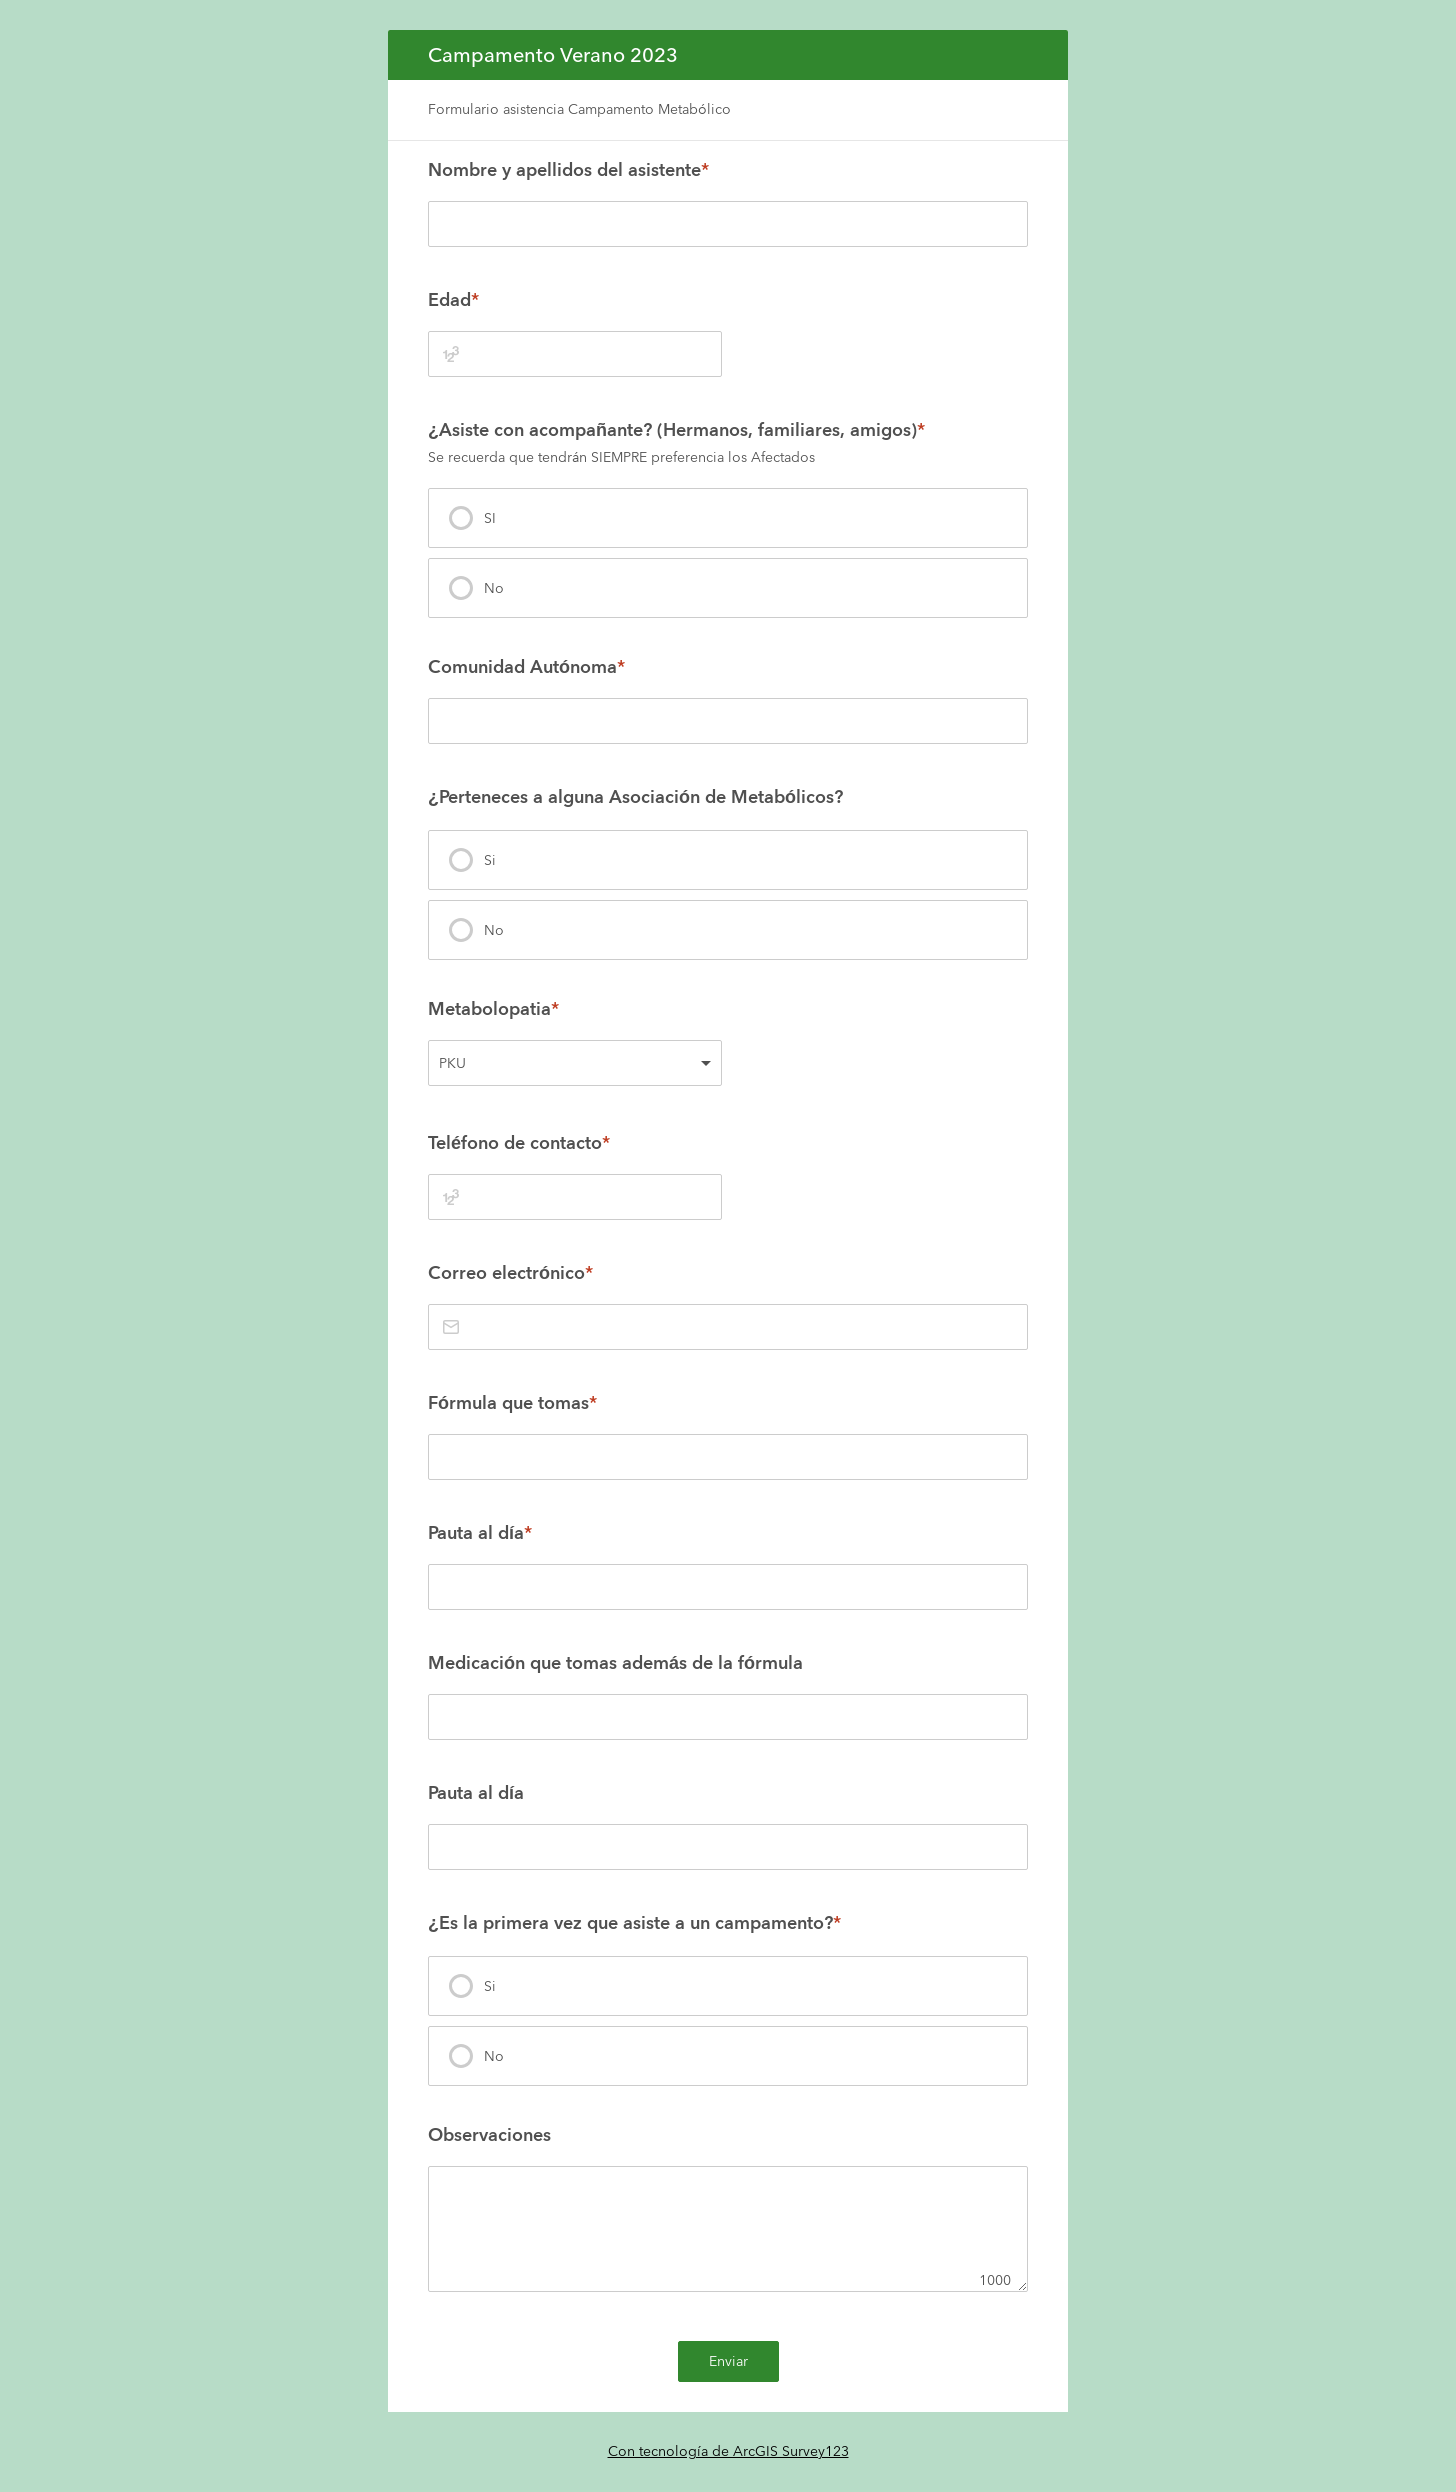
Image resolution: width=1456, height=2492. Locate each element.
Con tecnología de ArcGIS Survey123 (728, 2451)
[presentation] (728, 518)
